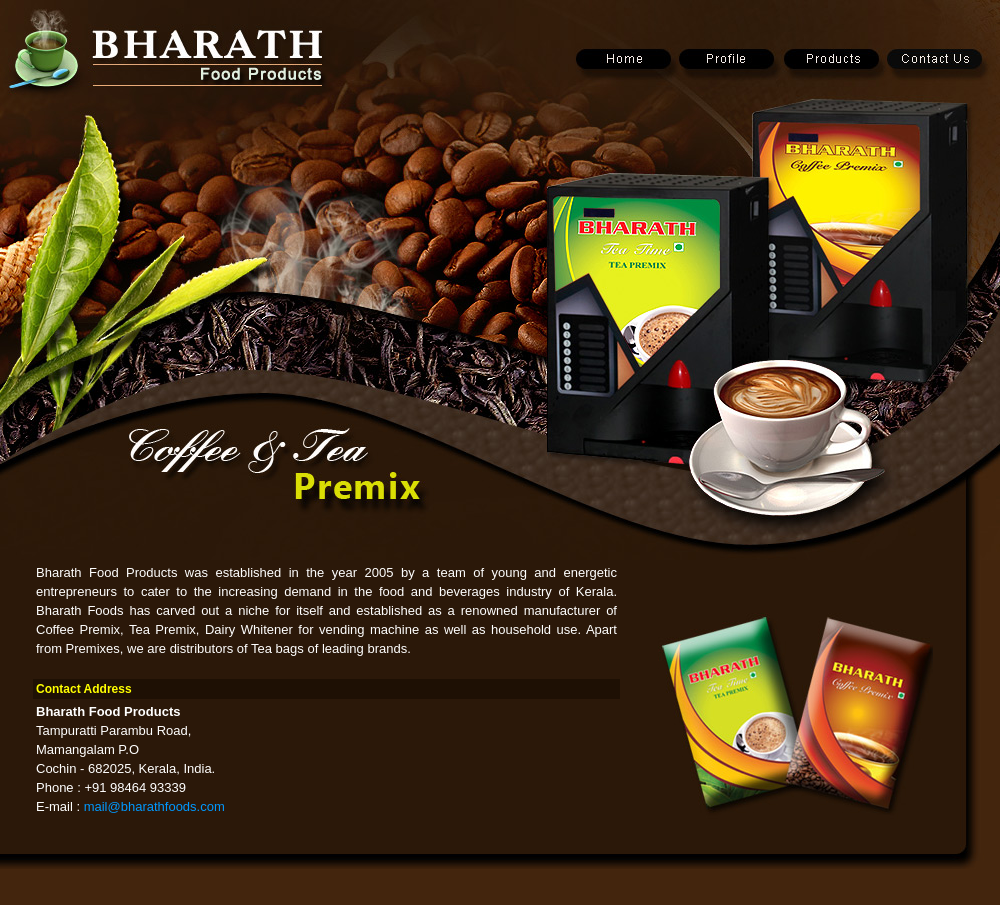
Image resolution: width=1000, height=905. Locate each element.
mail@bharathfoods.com (154, 806)
